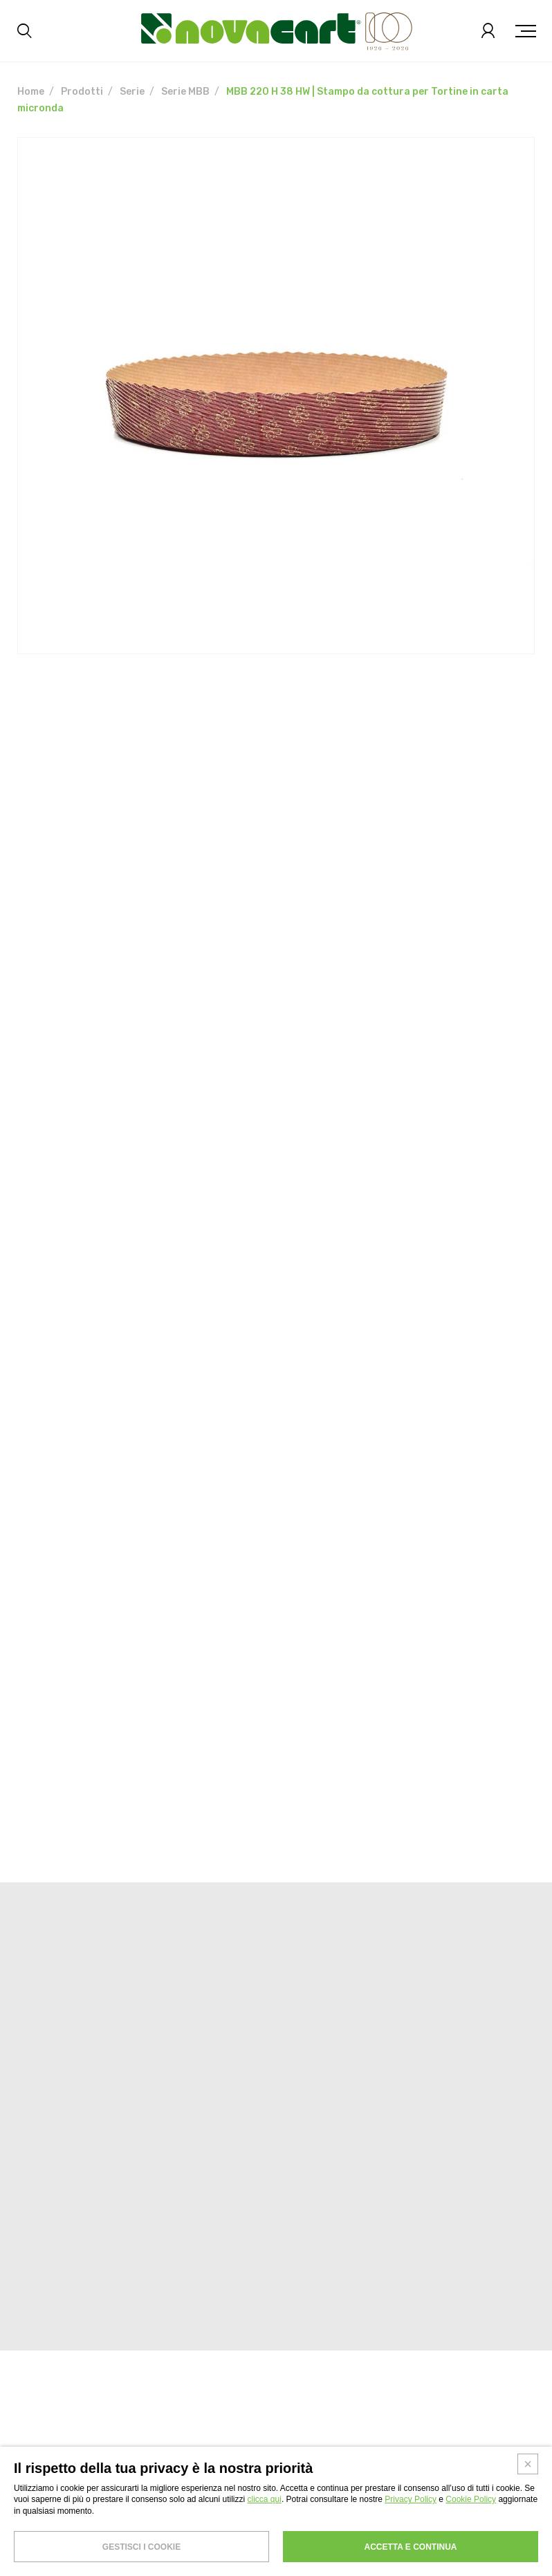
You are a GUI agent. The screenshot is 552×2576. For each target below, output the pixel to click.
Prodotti (82, 92)
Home (30, 92)
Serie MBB (185, 92)
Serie (132, 92)
